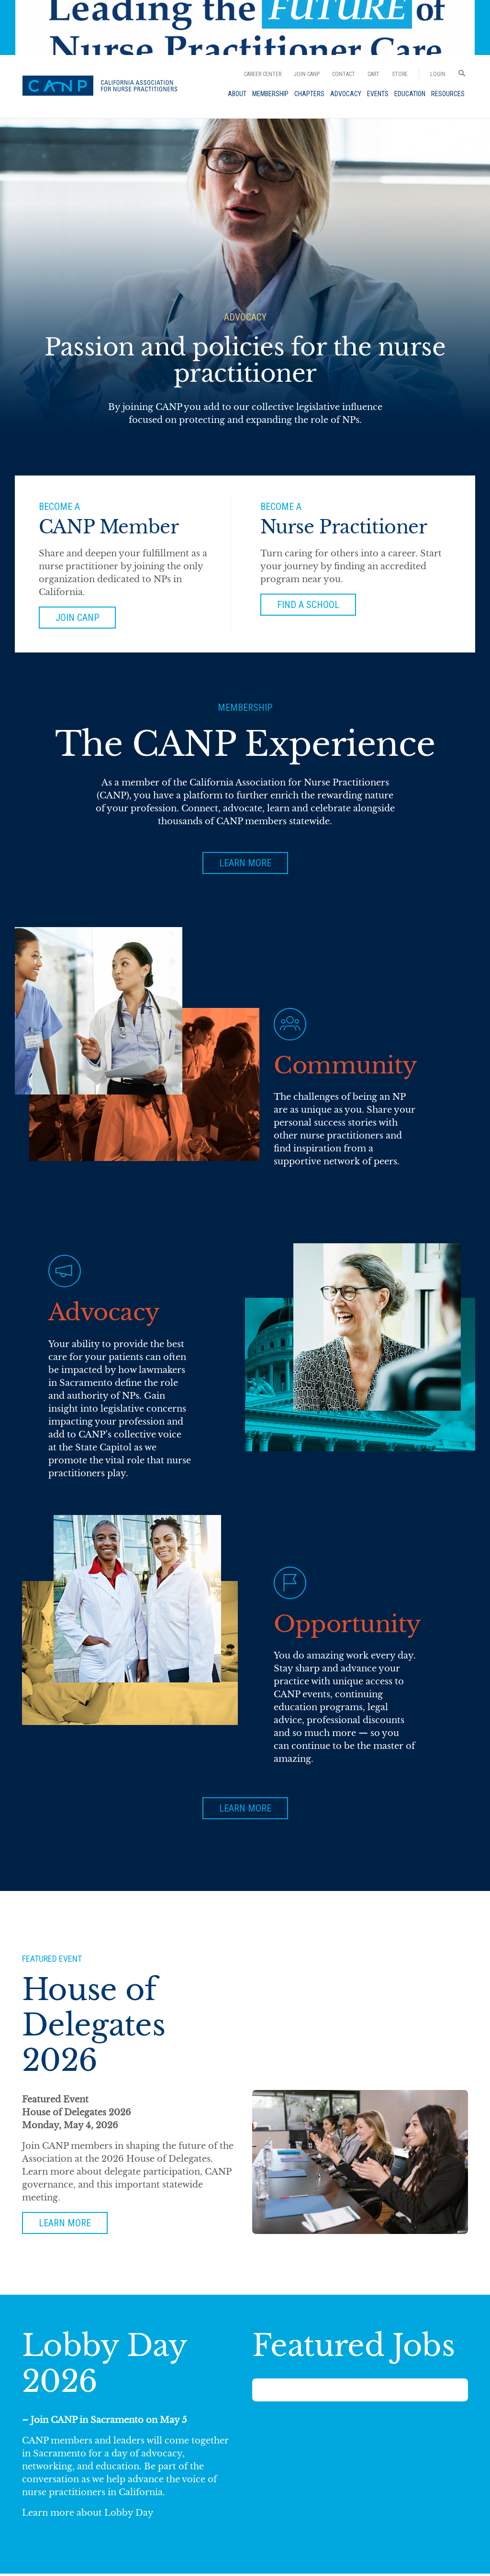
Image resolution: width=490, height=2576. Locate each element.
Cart (373, 74)
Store (400, 74)
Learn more (65, 2224)
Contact (343, 74)
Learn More (245, 863)
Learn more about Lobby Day (88, 2515)
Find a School (308, 604)
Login (437, 74)
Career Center (262, 74)
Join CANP (307, 74)
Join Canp (78, 617)
